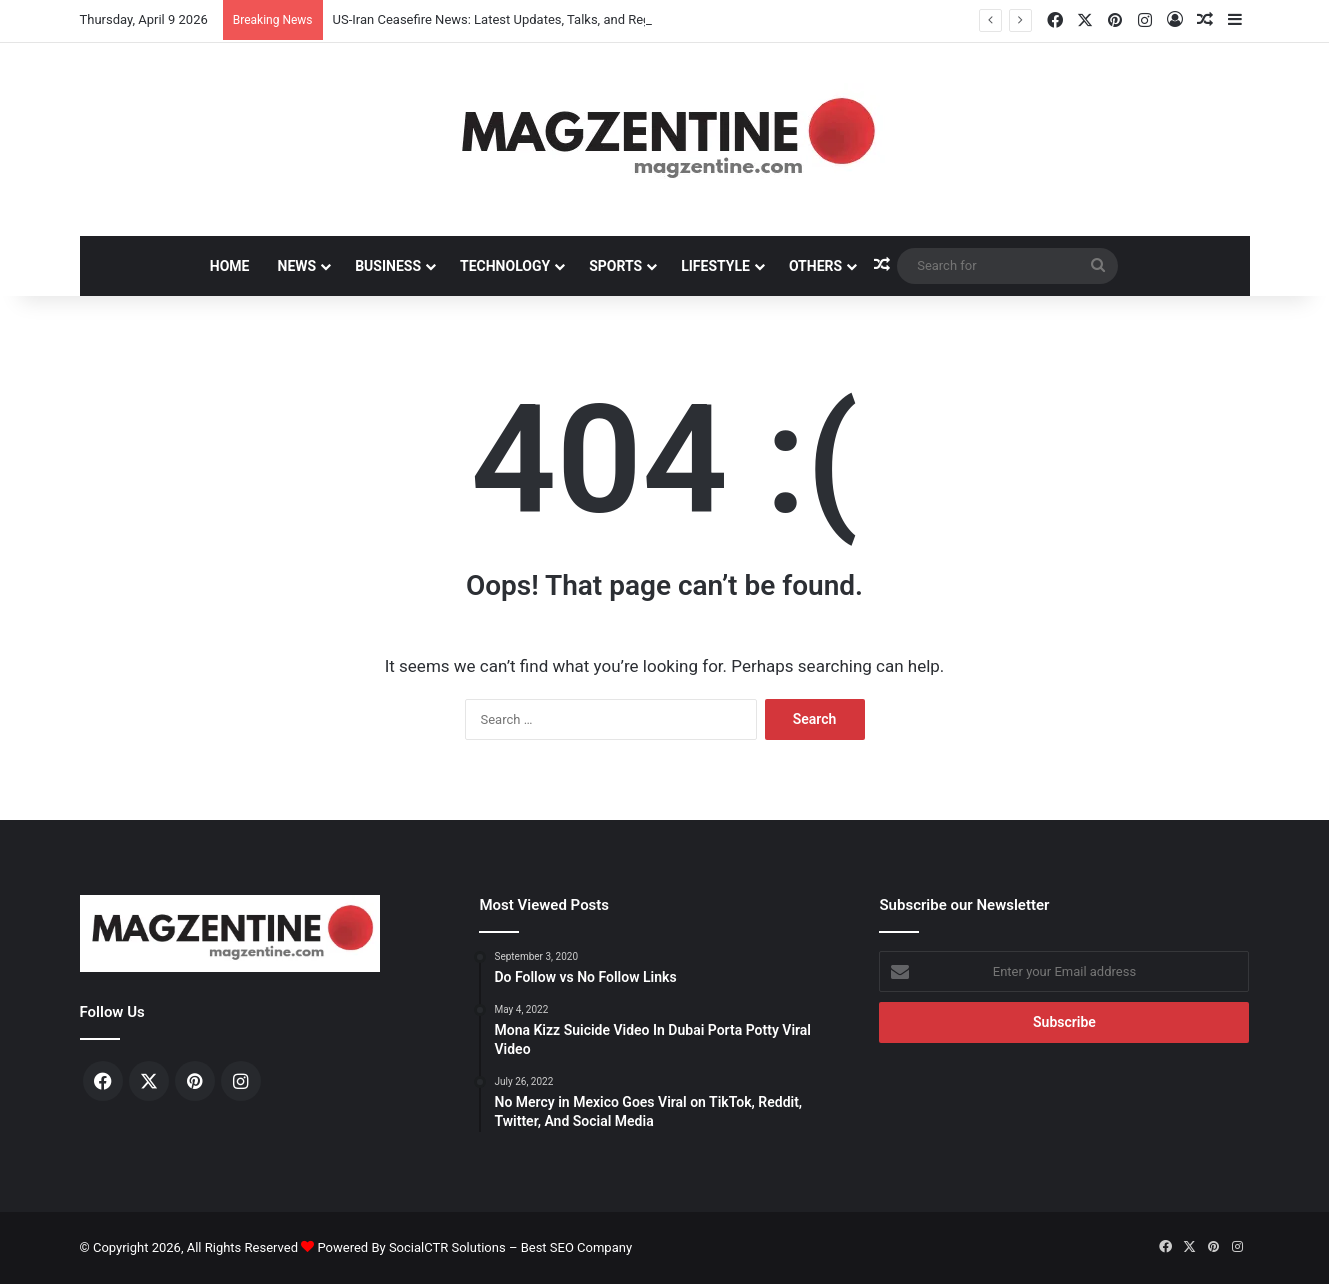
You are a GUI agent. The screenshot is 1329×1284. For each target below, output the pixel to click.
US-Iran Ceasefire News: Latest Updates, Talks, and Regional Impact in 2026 (550, 19)
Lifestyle (715, 266)
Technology (505, 266)
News (297, 266)
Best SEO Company (576, 1247)
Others (815, 266)
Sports (615, 266)
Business (388, 266)
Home (230, 266)
